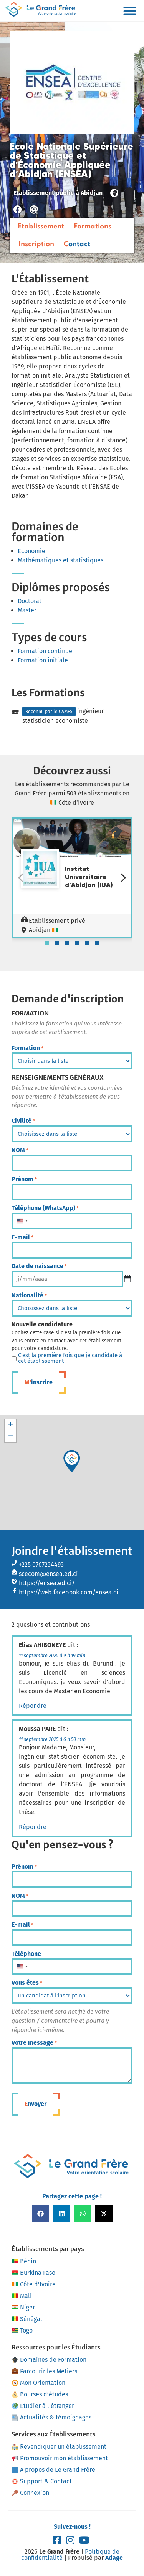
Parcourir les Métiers (44, 2371)
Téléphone (26, 1954)
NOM (20, 1150)
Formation (27, 1048)
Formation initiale (43, 660)
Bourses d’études (40, 2394)
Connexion (30, 2492)
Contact (77, 244)
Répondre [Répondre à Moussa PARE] (32, 1827)
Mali (22, 2296)
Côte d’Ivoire (34, 2284)
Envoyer (35, 2103)
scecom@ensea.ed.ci (48, 1573)
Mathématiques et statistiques (60, 560)
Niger (23, 2307)
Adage (114, 2557)
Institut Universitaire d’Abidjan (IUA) (89, 877)
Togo (22, 2330)
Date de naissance (39, 1266)
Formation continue (45, 651)
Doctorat (29, 601)
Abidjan (92, 193)
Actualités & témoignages (51, 2417)
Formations (92, 226)
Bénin (24, 2261)
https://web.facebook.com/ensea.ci (68, 1592)
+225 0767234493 (41, 1564)
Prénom (24, 1179)
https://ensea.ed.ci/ (47, 1583)
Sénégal (27, 2319)
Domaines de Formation (49, 2359)
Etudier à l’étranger (43, 2405)
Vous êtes (27, 1983)
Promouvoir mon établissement (60, 2458)
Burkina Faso (33, 2273)
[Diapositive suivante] (123, 878)
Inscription (36, 244)
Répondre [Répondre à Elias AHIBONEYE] (32, 1705)
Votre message (34, 2043)
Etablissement (40, 226)
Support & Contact (42, 2481)
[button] (129, 10)
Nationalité (29, 1295)
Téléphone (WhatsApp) (45, 1208)
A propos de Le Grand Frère (53, 2469)
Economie (31, 551)
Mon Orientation (38, 2382)
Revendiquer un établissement (59, 2446)
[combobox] (22, 1221)
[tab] (47, 943)
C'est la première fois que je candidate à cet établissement (70, 1358)
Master (27, 610)
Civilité (23, 1121)
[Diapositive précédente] (21, 878)
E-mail (22, 1237)
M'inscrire (39, 1382)
